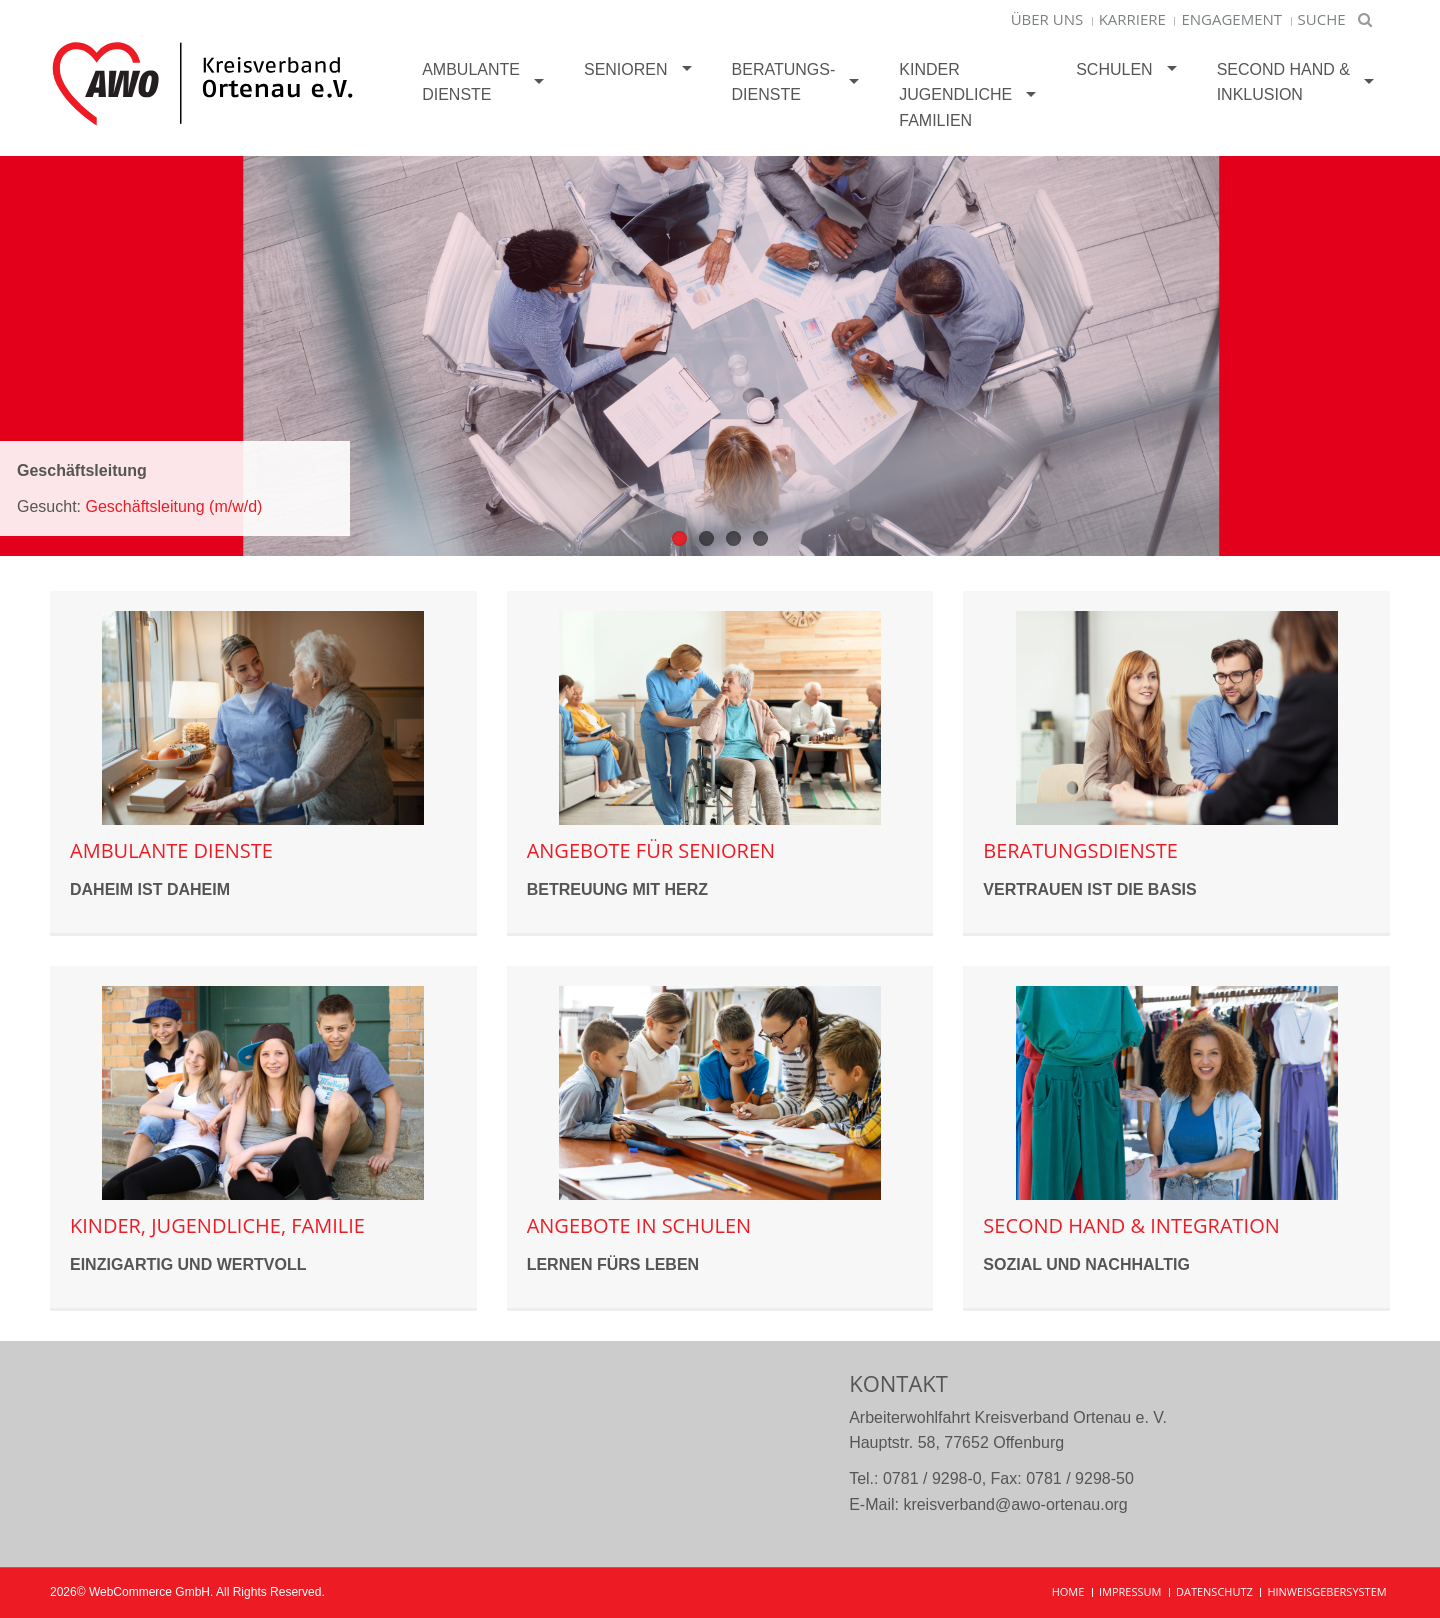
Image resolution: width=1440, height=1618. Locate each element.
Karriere (1132, 19)
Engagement (1231, 19)
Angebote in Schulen (639, 1225)
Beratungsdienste (1080, 850)
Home (1068, 1591)
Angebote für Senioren (651, 850)
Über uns (1047, 19)
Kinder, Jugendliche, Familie (217, 1225)
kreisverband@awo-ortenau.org (1015, 1504)
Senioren (626, 69)
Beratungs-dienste (784, 82)
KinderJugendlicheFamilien (955, 95)
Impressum (1130, 1591)
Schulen (1114, 69)
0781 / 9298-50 (1080, 1478)
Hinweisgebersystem (1326, 1591)
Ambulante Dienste (471, 82)
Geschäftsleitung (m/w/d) (173, 506)
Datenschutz (1214, 1591)
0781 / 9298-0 (932, 1478)
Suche (1322, 19)
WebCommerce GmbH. (151, 1592)
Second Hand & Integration (1131, 1225)
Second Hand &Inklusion (1283, 82)
